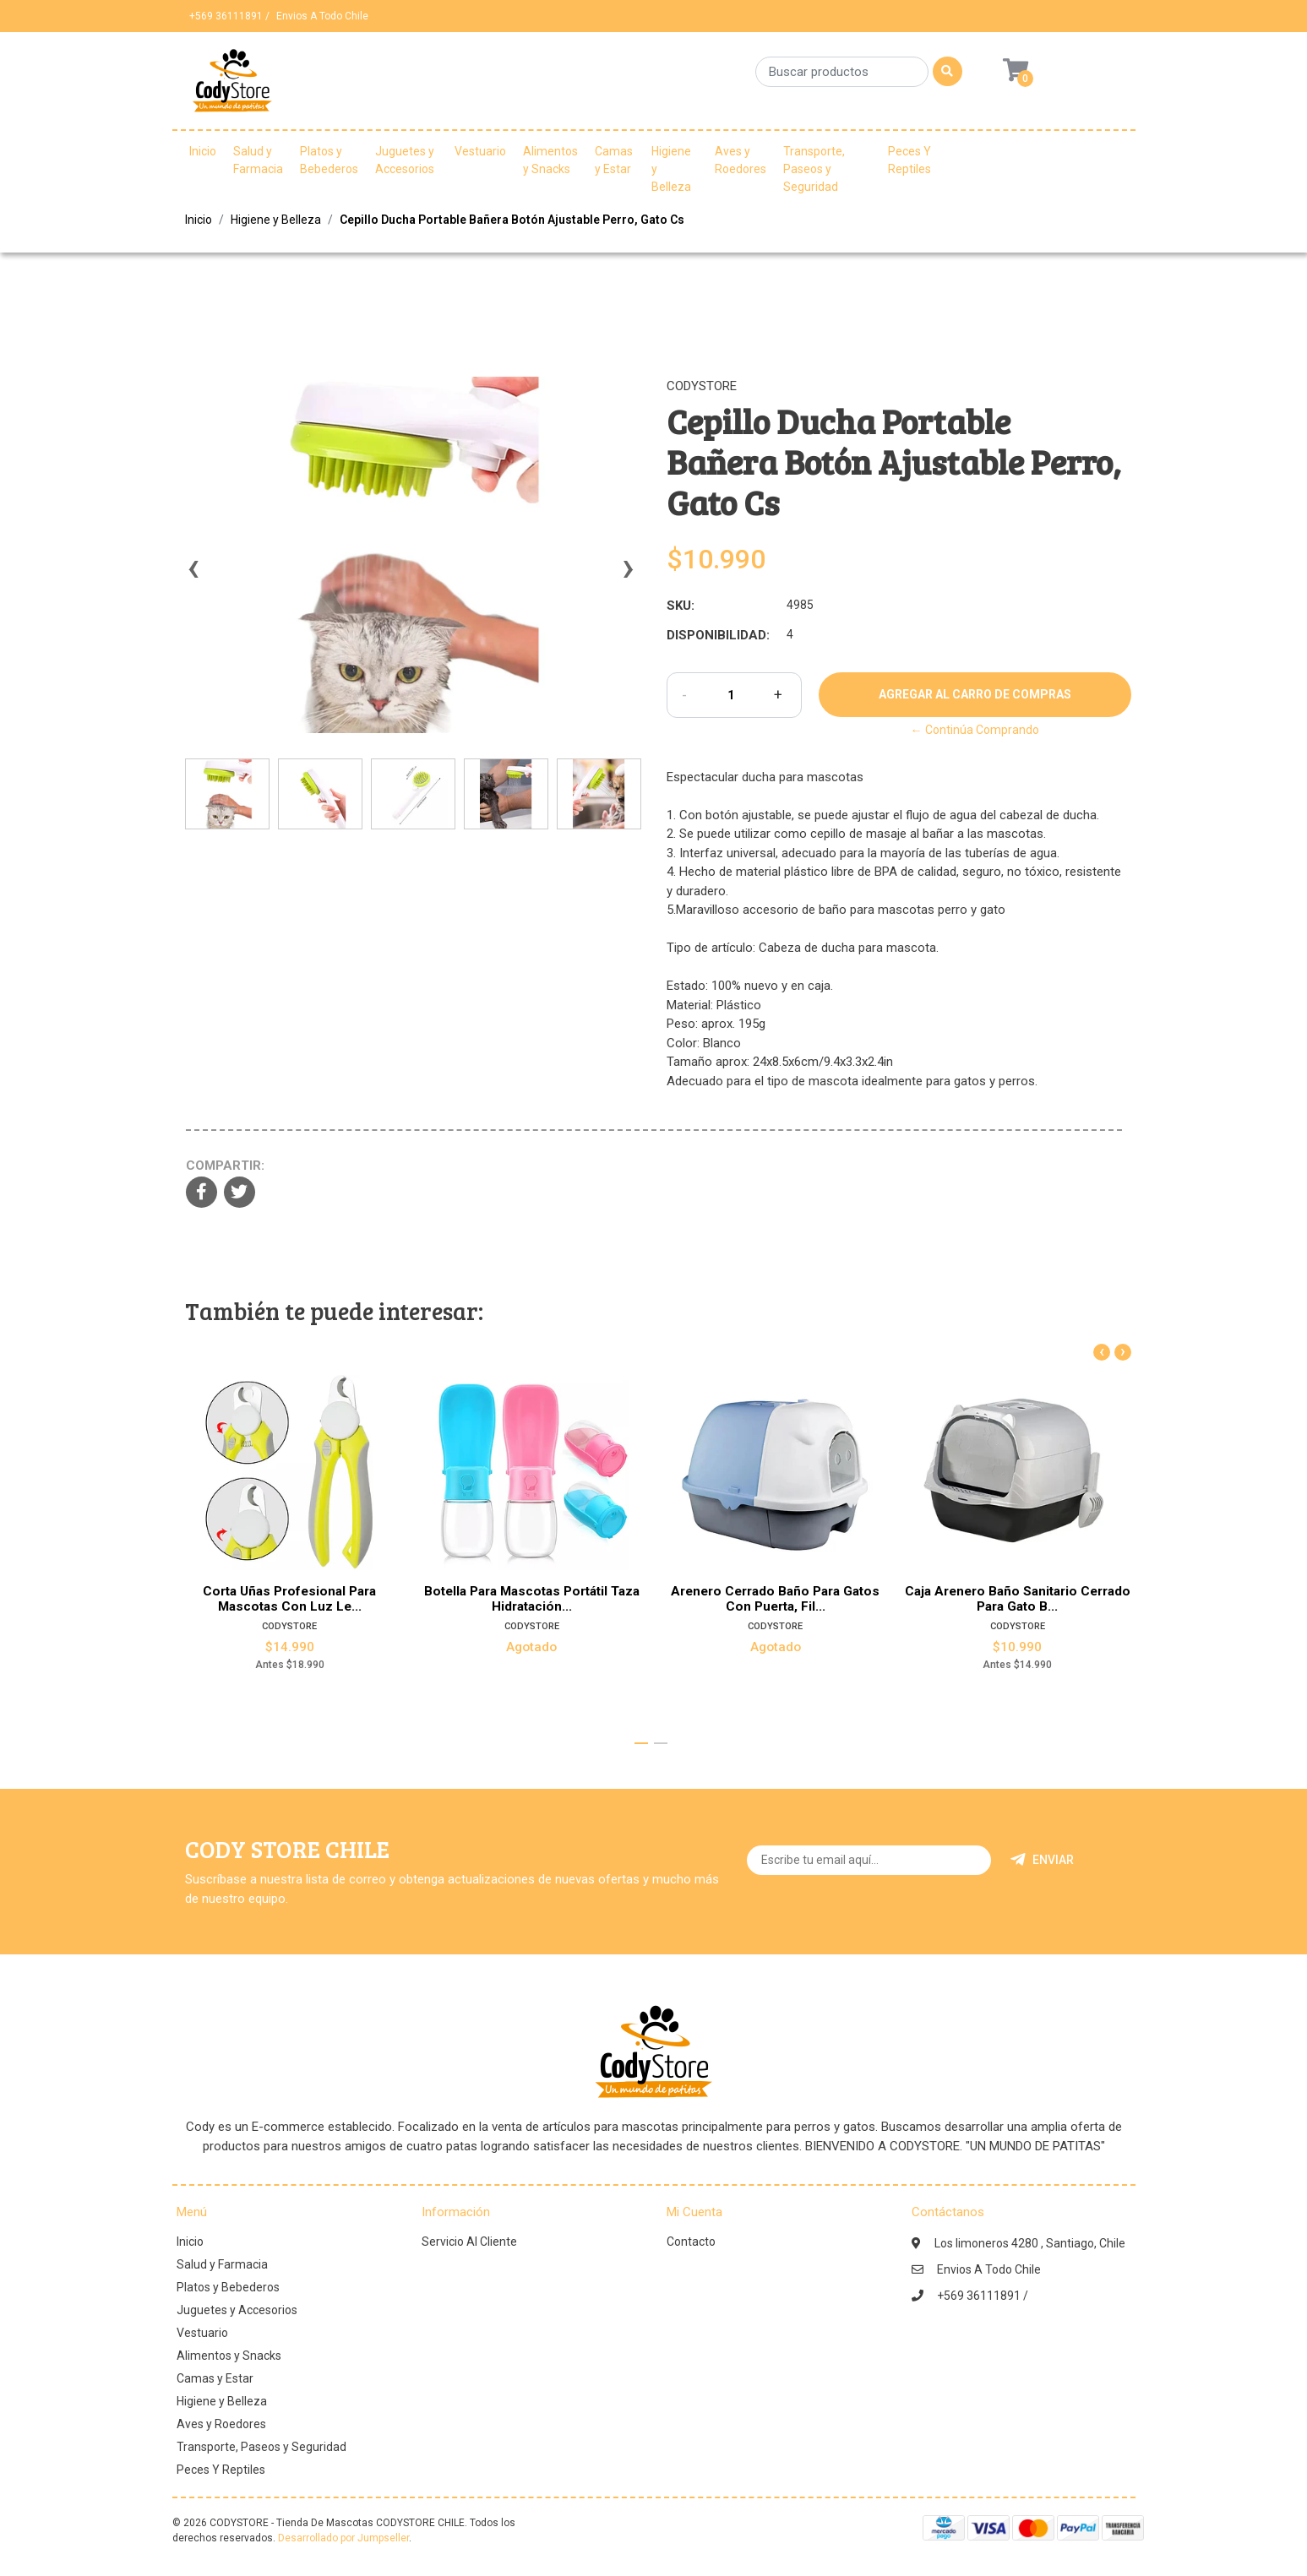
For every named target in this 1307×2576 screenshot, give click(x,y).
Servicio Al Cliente (469, 2241)
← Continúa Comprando (975, 729)
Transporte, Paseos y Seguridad (814, 168)
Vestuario (480, 151)
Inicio (202, 151)
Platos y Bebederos (329, 160)
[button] (641, 1743)
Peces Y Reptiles (909, 160)
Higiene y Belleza (671, 168)
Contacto (691, 2241)
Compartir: (225, 1165)
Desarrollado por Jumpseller (343, 2538)
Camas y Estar (614, 160)
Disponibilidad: (718, 635)
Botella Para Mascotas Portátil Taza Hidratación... (532, 1599)
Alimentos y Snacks (550, 160)
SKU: (680, 605)
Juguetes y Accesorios (404, 160)
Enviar (1042, 1859)
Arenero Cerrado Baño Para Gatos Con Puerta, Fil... (775, 1599)
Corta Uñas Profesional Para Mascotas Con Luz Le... (289, 1599)
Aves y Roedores (740, 160)
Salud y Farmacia (258, 160)
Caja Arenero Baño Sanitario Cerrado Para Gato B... (1017, 1599)
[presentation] (193, 576)
